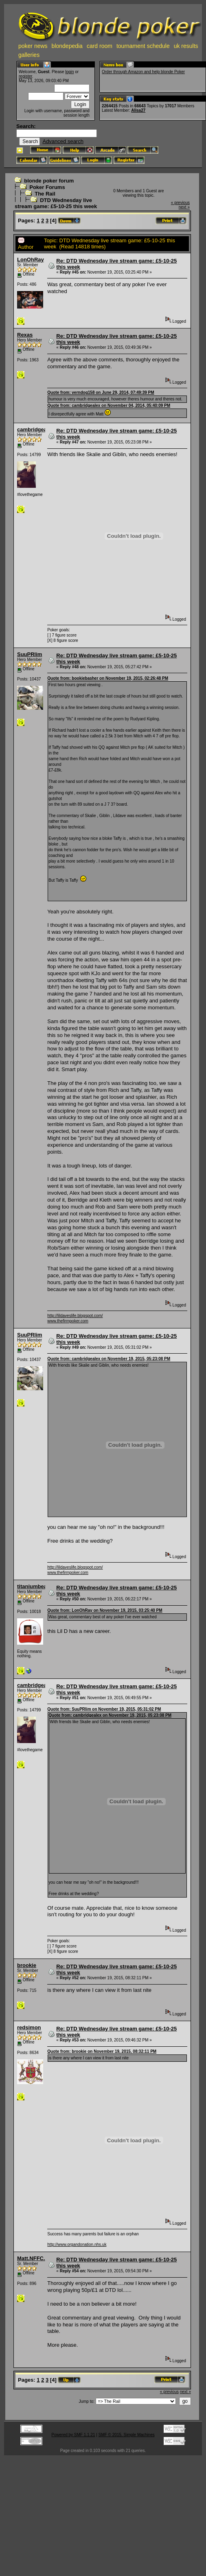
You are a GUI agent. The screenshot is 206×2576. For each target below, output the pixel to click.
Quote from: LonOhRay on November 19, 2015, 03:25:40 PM (104, 1610)
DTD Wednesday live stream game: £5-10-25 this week (56, 203)
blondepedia (67, 46)
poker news (33, 46)
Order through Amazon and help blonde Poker (143, 72)
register (25, 76)
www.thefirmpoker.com (67, 1321)
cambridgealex (35, 429)
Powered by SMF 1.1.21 (73, 2435)
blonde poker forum (49, 181)
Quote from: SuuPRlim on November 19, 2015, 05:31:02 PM (104, 1709)
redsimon (29, 2027)
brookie (26, 1965)
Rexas (25, 335)
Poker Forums (47, 187)
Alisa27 (138, 110)
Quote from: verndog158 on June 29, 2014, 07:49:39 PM (100, 392)
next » (184, 207)
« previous (180, 202)
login (69, 72)
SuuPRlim (29, 654)
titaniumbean (33, 1586)
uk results (186, 46)
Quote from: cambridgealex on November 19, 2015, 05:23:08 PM (108, 1358)
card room (99, 46)
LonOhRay (30, 260)
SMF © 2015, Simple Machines (127, 2435)
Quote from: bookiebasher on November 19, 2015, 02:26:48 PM (107, 678)
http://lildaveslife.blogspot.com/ (75, 1315)
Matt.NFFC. (31, 2258)
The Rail (45, 194)
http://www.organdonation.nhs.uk (76, 2244)
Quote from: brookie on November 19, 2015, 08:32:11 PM (101, 2051)
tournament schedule (143, 46)
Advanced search (62, 141)
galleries (28, 55)
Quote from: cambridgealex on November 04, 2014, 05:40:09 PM (108, 405)
